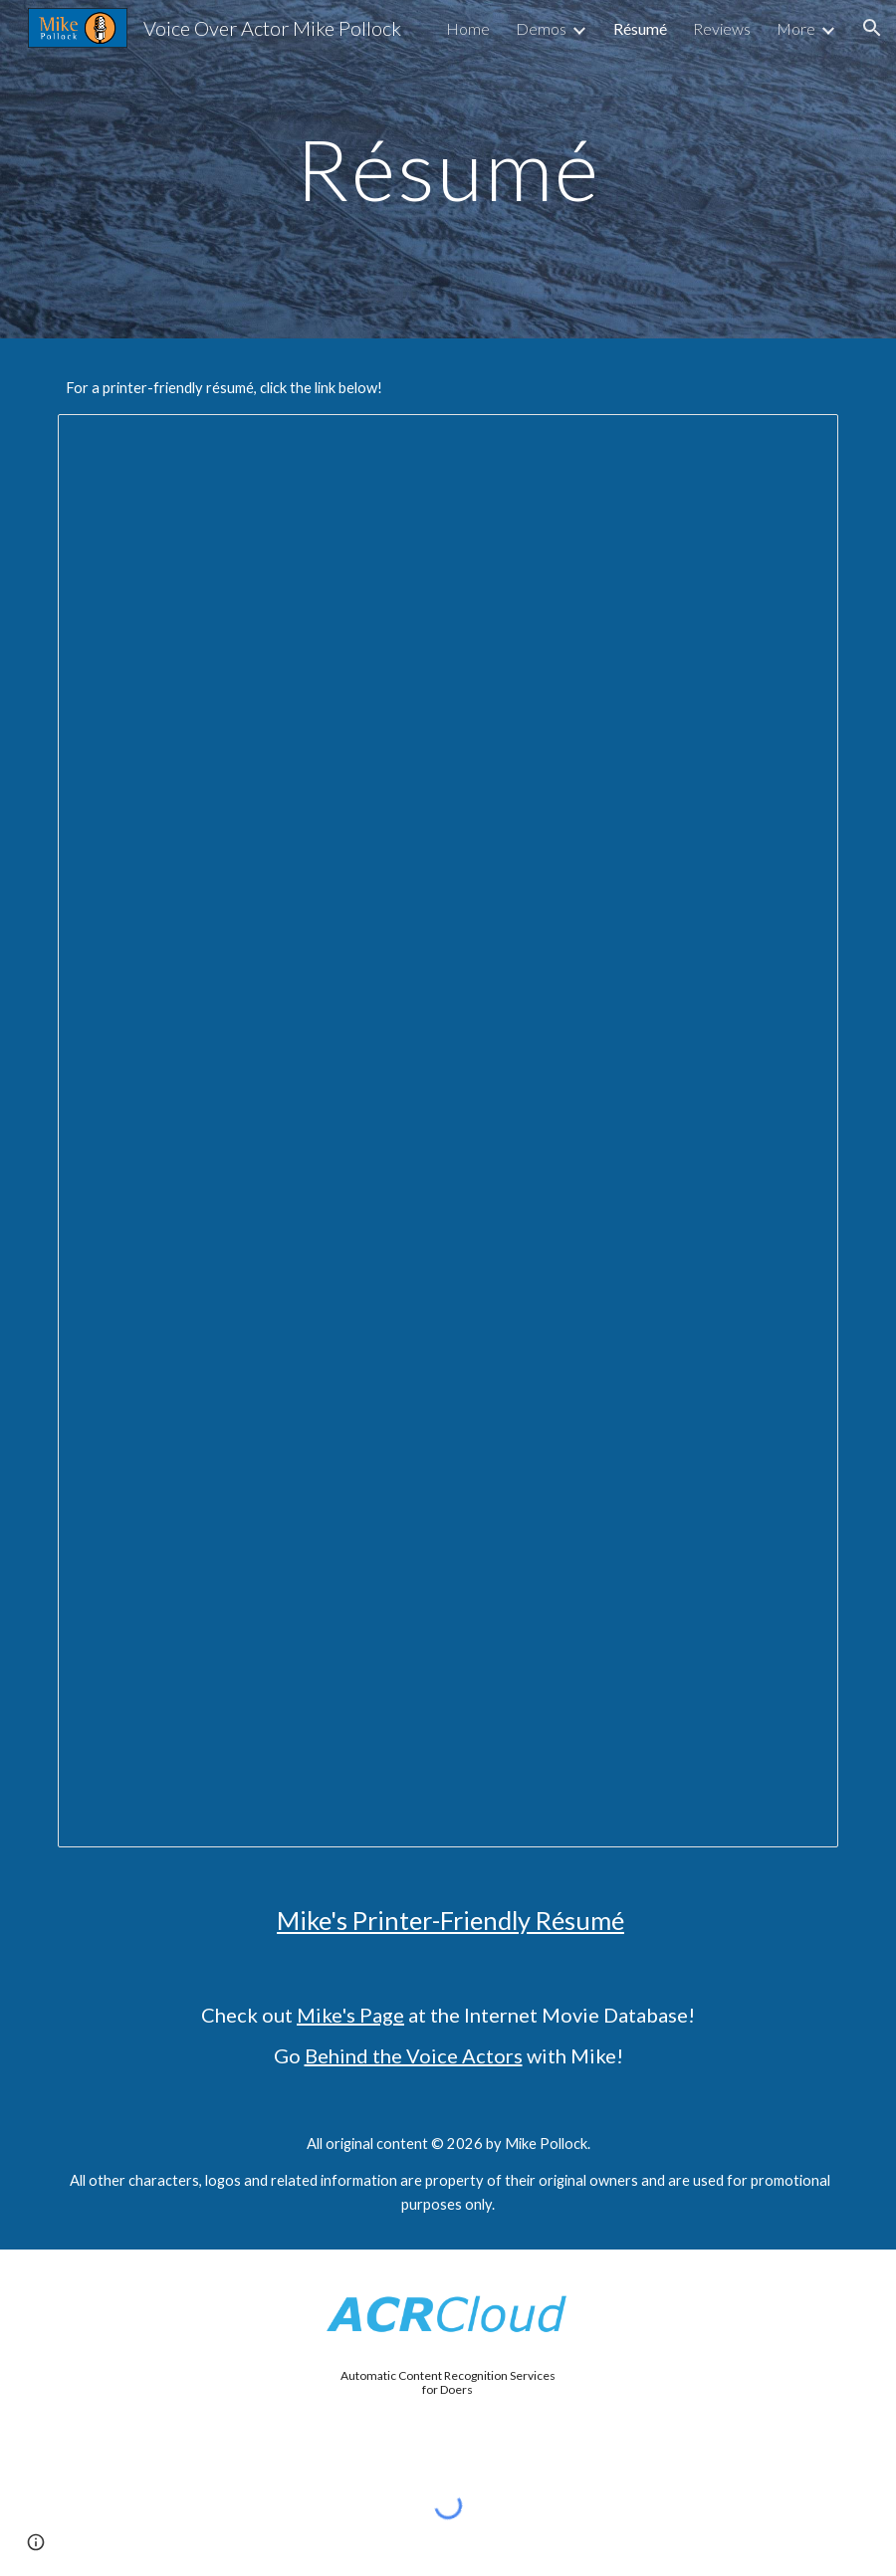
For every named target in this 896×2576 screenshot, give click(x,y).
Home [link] (468, 28)
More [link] (796, 28)
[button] (872, 28)
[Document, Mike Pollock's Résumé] (448, 1130)
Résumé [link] (640, 28)
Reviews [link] (722, 28)
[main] (448, 168)
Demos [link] (541, 28)
